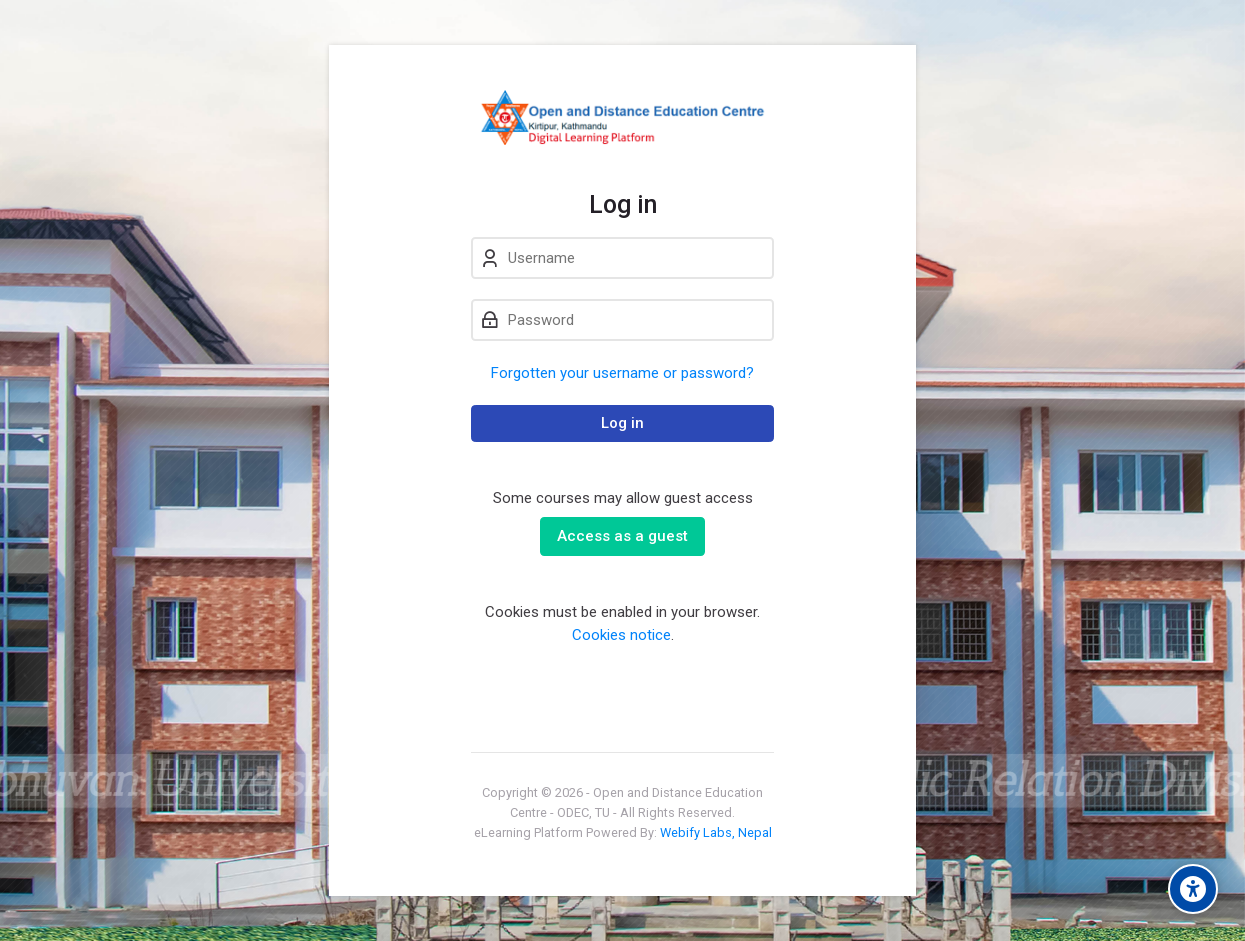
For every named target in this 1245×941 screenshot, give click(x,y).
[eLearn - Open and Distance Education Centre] (622, 117)
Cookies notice (621, 635)
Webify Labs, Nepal (716, 832)
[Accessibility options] (1193, 889)
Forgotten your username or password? (622, 373)
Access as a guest (622, 536)
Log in (622, 423)
